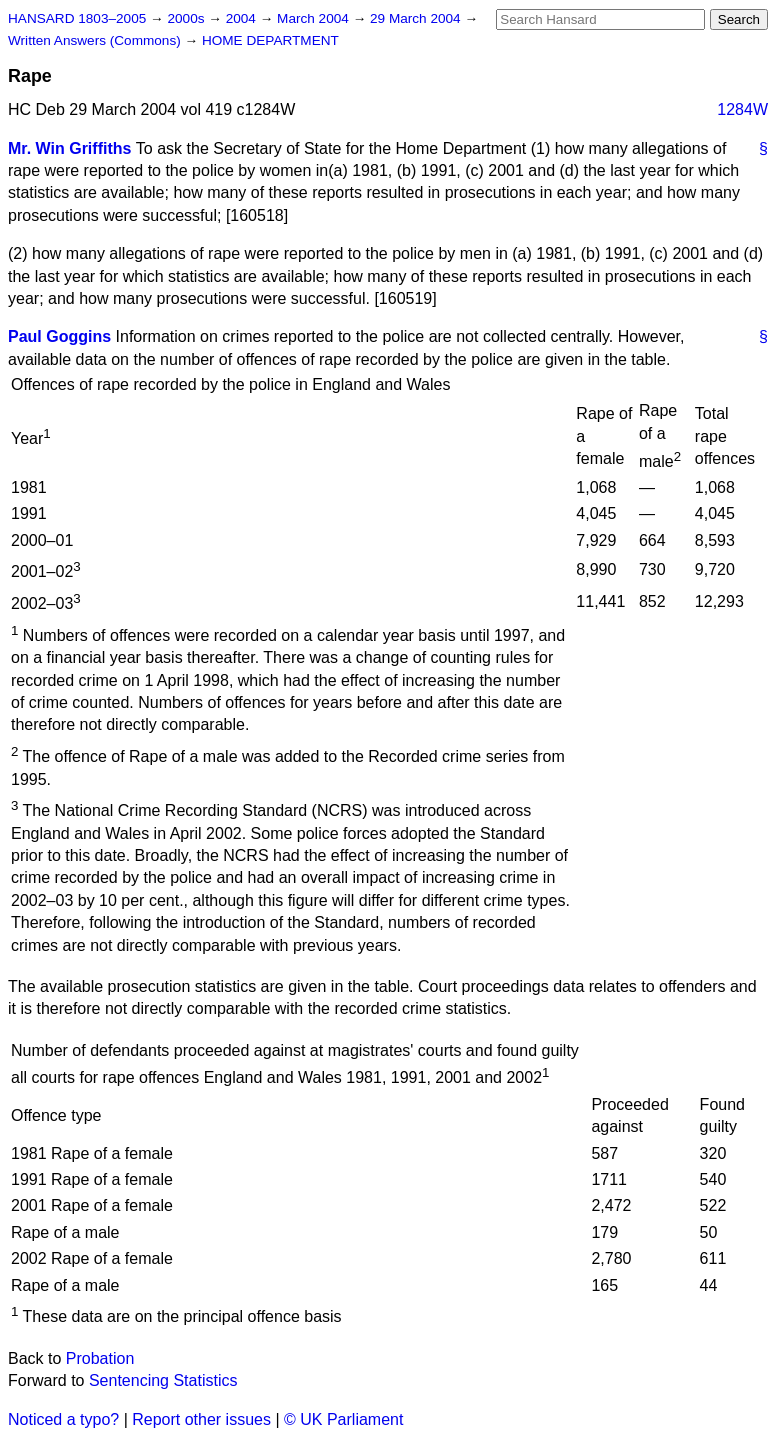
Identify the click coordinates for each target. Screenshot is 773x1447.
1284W (742, 109)
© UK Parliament (343, 1419)
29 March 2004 (417, 18)
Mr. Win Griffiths (69, 148)
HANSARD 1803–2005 (77, 18)
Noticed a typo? (63, 1419)
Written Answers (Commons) (96, 40)
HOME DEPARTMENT (270, 40)
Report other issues (201, 1419)
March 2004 (315, 18)
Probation (100, 1358)
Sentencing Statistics (163, 1380)
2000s (187, 18)
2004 (243, 18)
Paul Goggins (59, 336)
